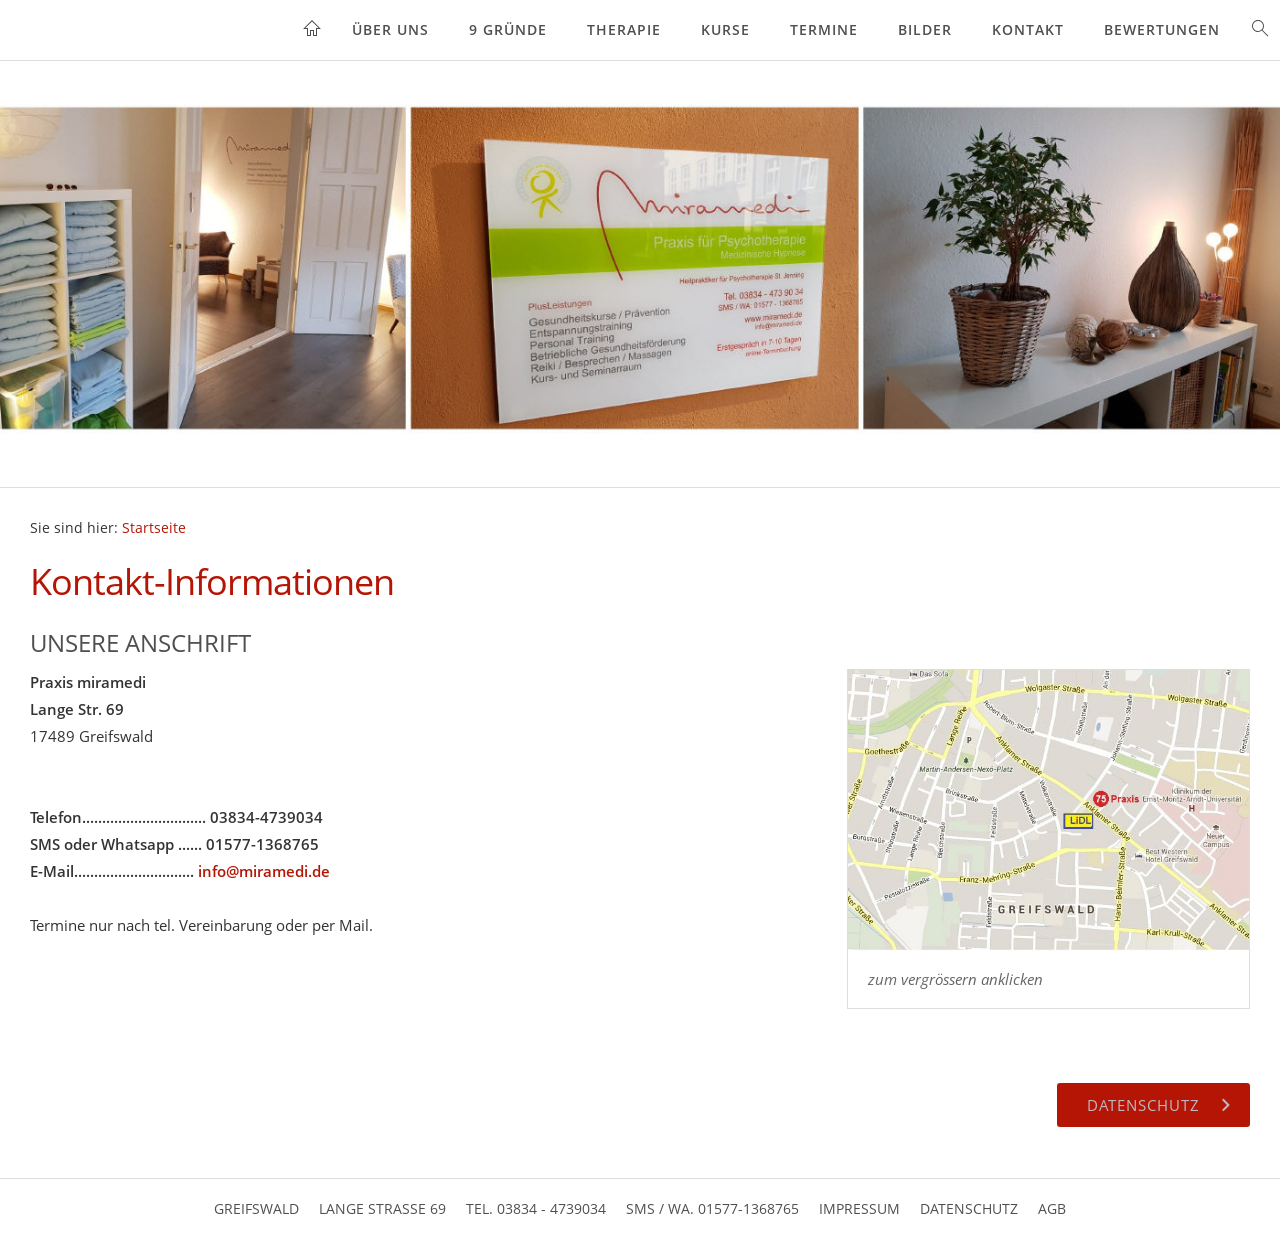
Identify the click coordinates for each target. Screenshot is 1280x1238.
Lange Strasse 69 (382, 1208)
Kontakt (1028, 29)
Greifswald (256, 1208)
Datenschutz (969, 1208)
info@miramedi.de (264, 871)
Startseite (154, 528)
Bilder (925, 29)
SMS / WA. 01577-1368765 (712, 1208)
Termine (824, 29)
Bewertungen (1162, 29)
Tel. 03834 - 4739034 (536, 1208)
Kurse (725, 29)
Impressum (859, 1208)
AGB (1052, 1208)
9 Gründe (508, 29)
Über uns (390, 29)
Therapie (624, 29)
